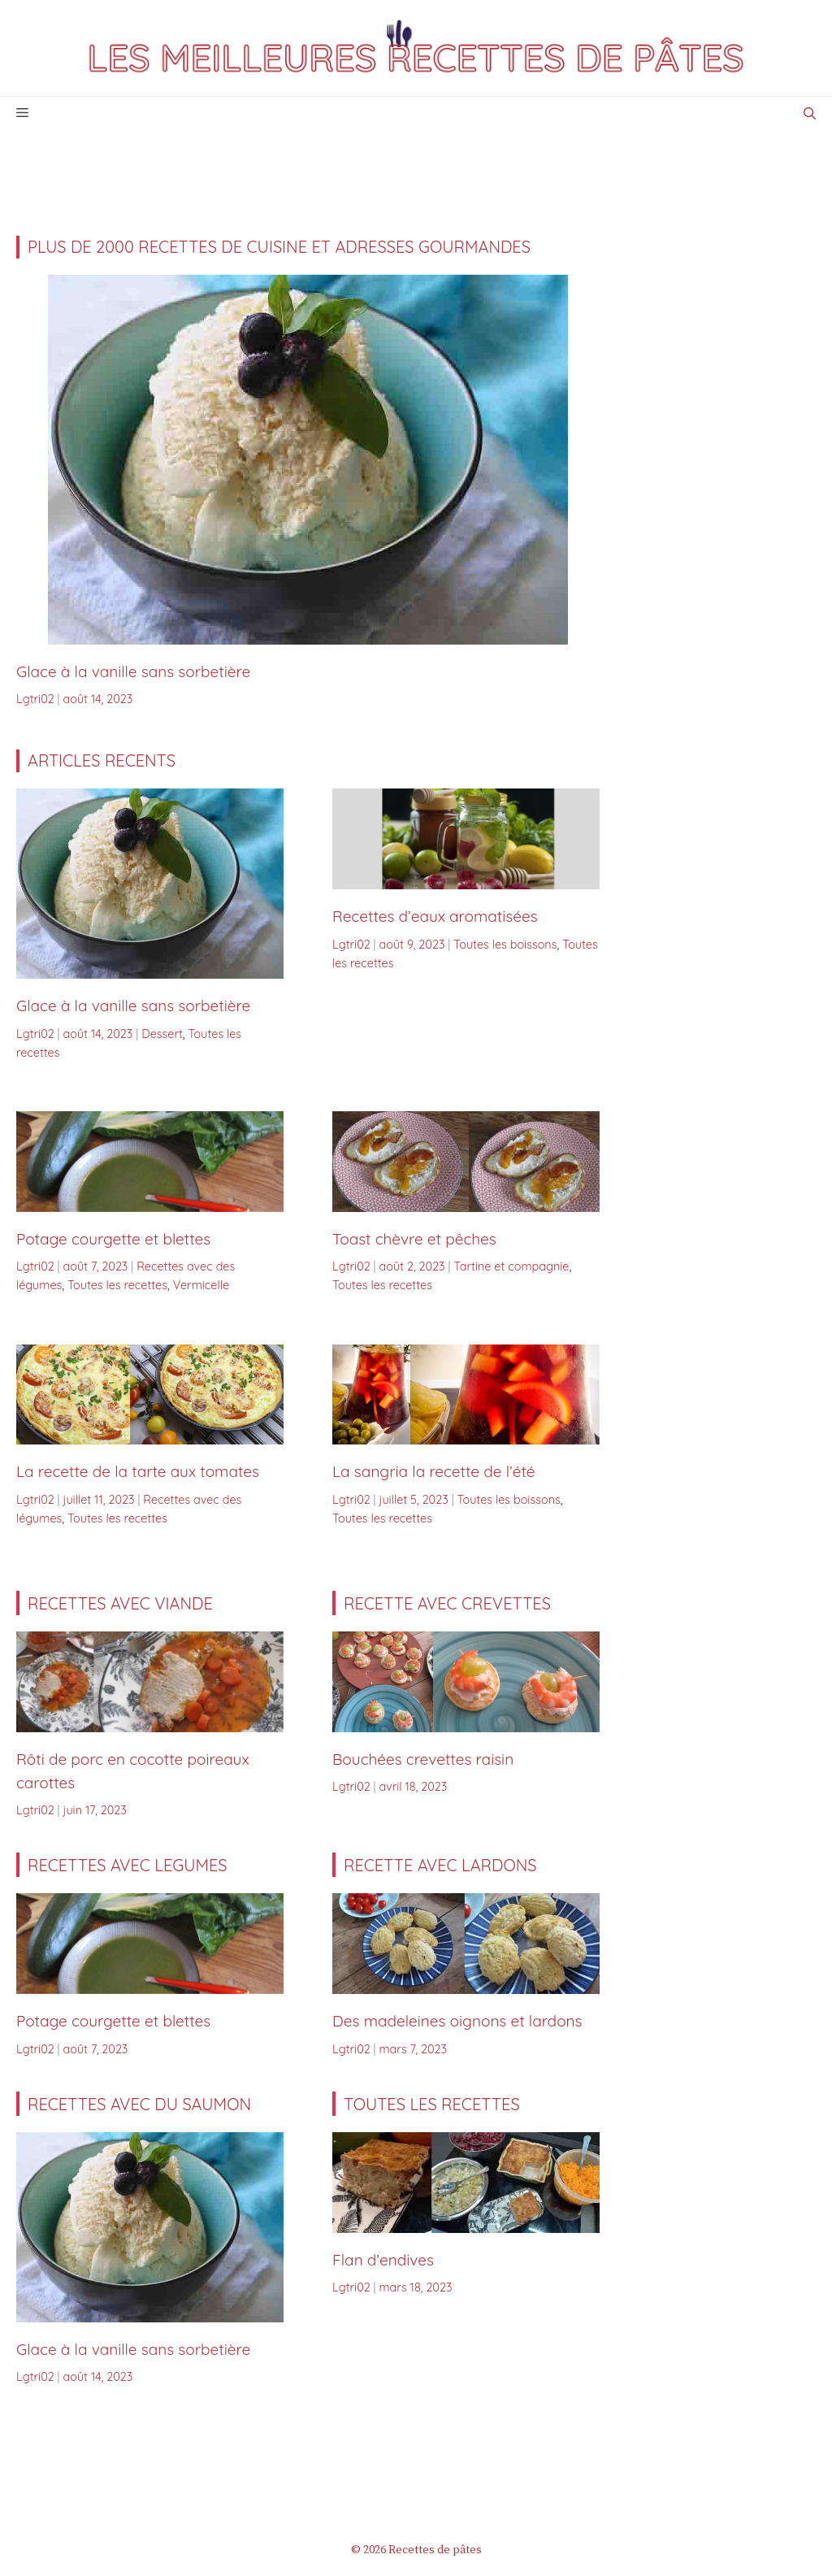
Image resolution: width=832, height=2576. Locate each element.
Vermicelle (201, 1285)
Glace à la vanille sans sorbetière (133, 671)
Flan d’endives (383, 2260)
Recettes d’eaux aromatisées (435, 916)
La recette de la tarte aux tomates (139, 1471)
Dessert (162, 1034)
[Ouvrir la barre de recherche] (809, 113)
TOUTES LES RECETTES (432, 2104)
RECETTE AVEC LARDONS (440, 1865)
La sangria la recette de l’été (433, 1471)
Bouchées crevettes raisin (423, 1759)
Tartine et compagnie (511, 1266)
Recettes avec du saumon (139, 2104)
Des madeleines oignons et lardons (457, 2021)
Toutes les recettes (117, 1285)
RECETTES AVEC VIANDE (120, 1603)
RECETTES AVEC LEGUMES (128, 1865)
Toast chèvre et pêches (414, 1239)
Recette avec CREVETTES (447, 1603)
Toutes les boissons (505, 944)
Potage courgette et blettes (113, 1239)
